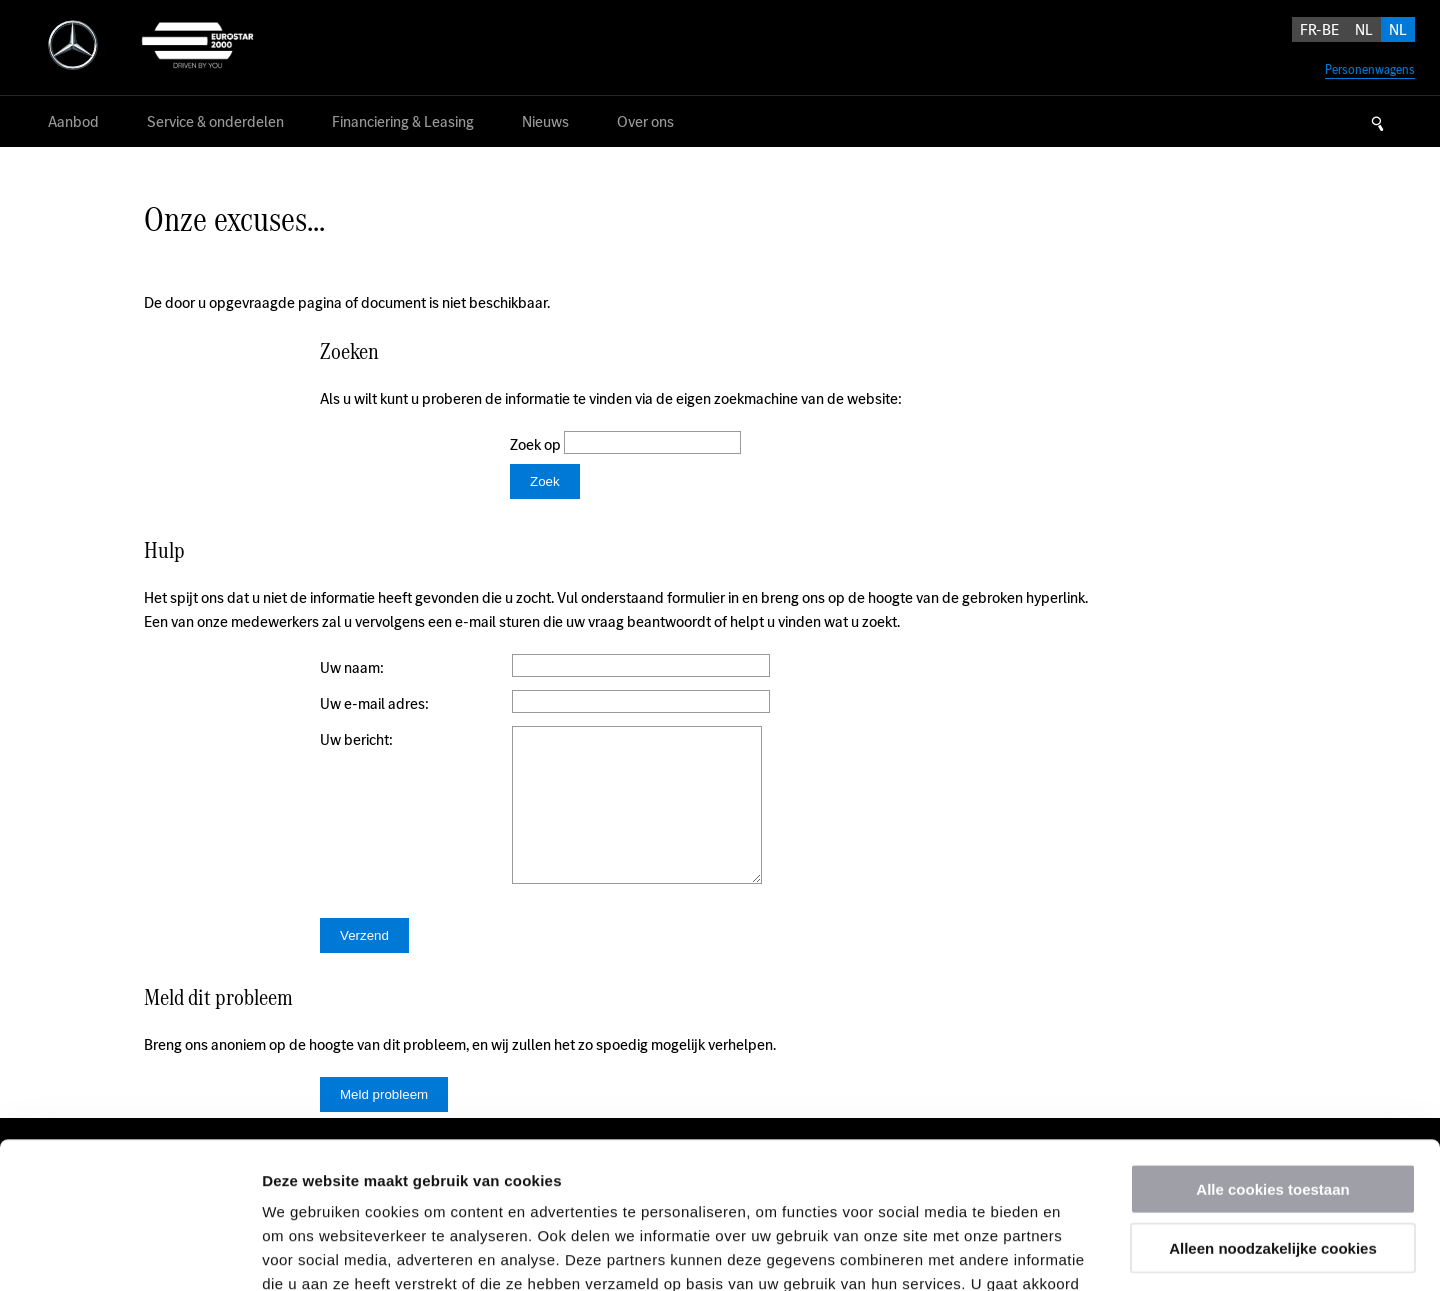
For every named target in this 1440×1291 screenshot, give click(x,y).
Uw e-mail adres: (374, 703)
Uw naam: (352, 667)
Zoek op (537, 444)
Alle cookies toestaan (1272, 1051)
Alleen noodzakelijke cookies (1273, 1110)
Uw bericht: (356, 739)
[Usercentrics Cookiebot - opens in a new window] (129, 1252)
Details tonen (1080, 1251)
